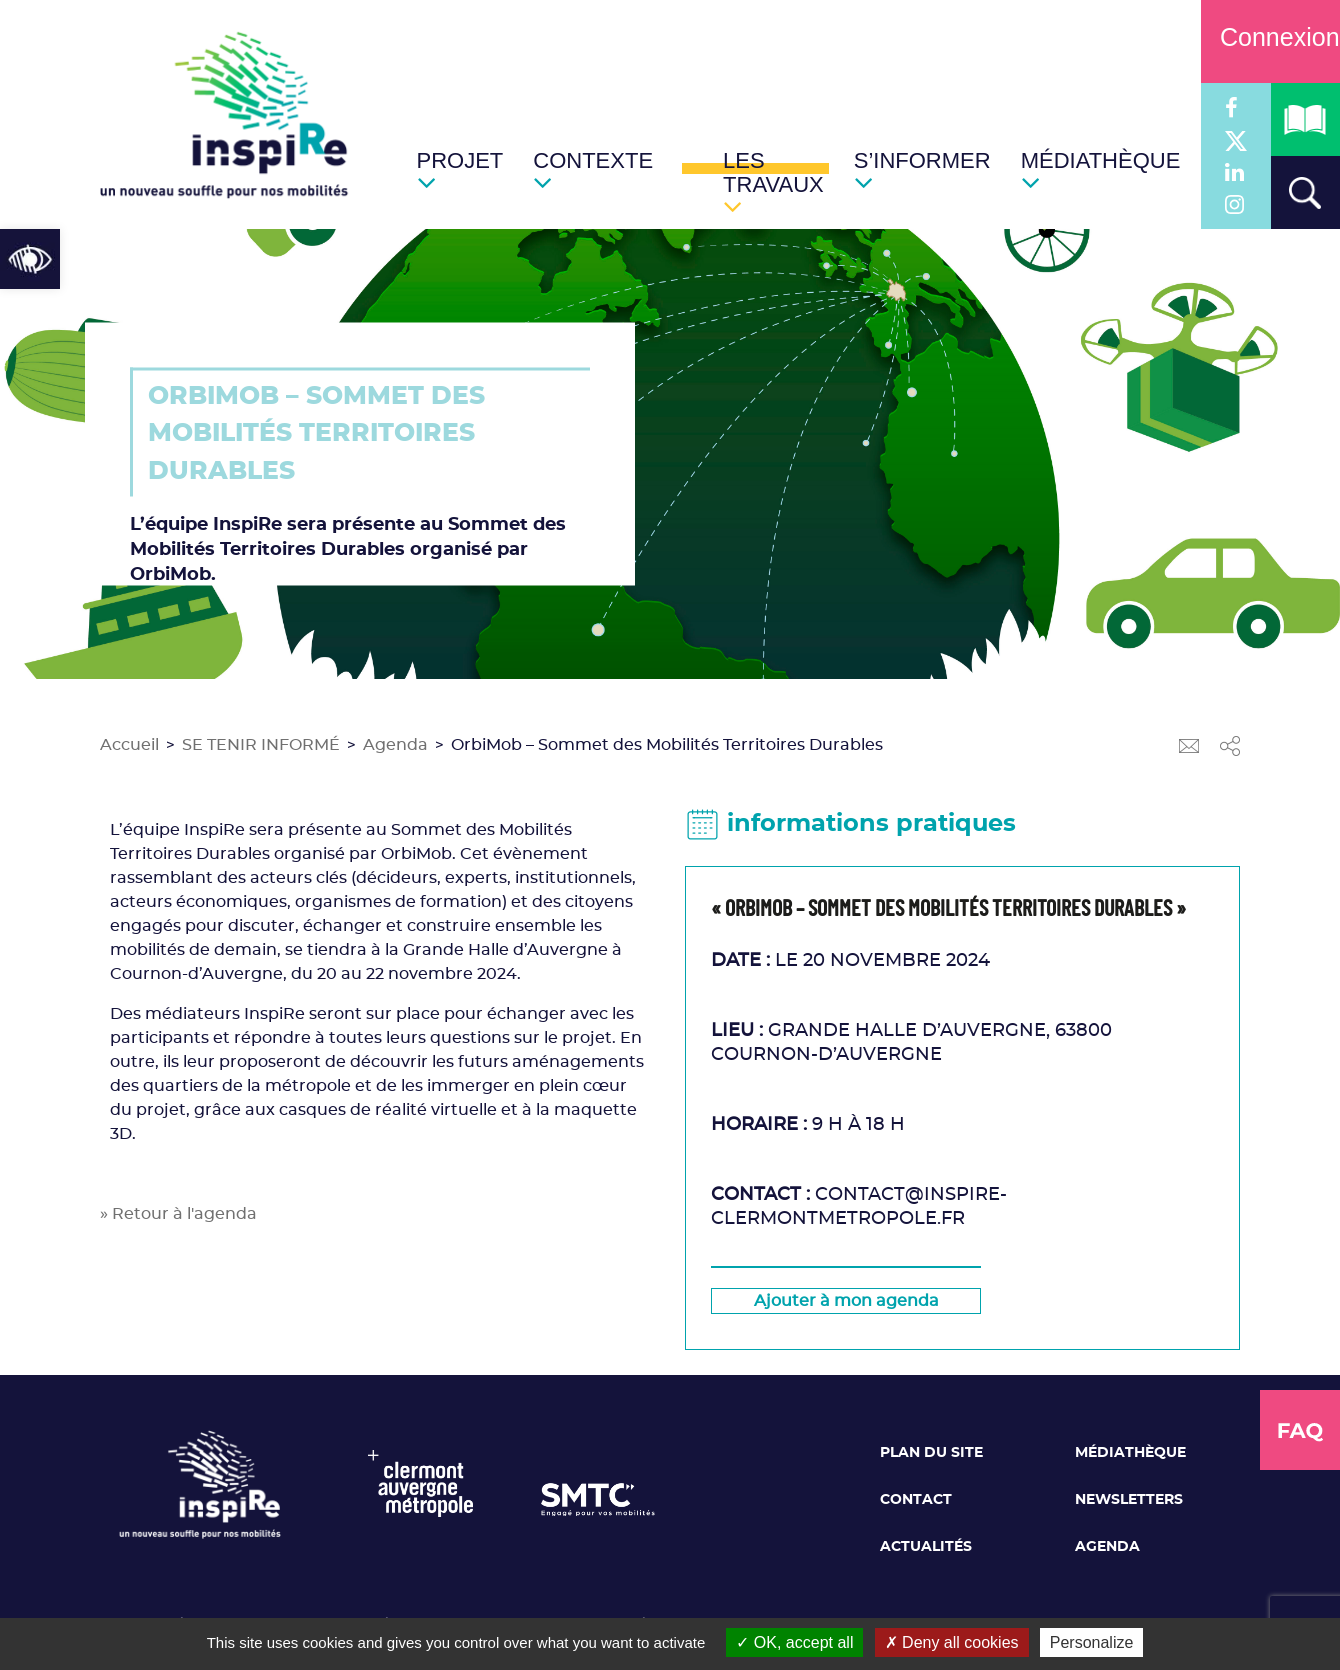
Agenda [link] (395, 745)
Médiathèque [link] (1130, 1453)
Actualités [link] (926, 1547)
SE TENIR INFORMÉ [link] (261, 745)
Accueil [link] (129, 745)
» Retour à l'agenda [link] (178, 1214)
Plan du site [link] (931, 1453)
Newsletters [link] (1129, 1500)
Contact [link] (916, 1500)
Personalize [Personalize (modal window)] (1092, 1642)
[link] (30, 259)
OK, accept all (794, 1642)
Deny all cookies (952, 1642)
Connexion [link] (1270, 37)
